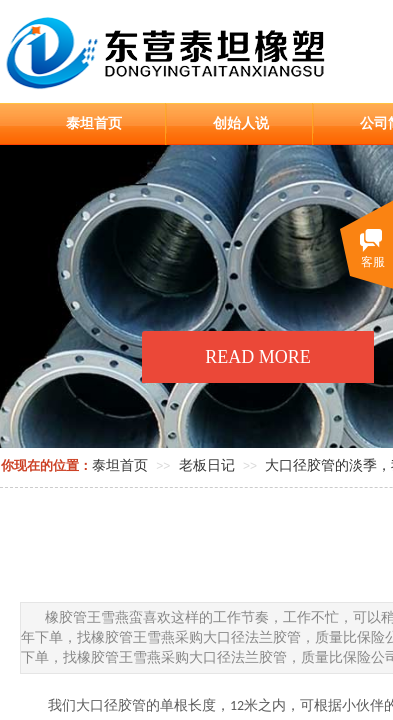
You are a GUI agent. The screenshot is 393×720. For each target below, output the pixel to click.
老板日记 (207, 465)
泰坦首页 (94, 123)
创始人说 (241, 123)
